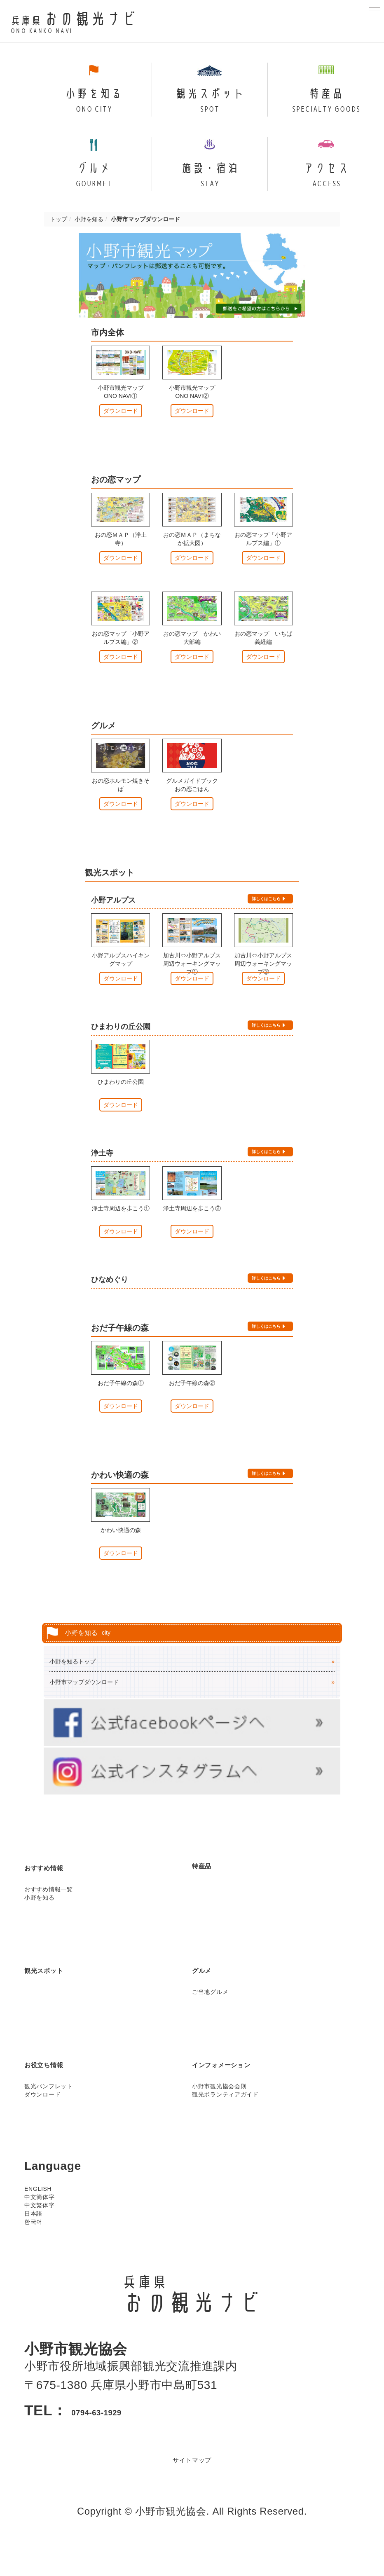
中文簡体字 (39, 2226)
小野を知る (89, 247)
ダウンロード (120, 440)
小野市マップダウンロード (84, 1710)
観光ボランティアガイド (225, 2123)
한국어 (33, 2251)
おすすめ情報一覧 (48, 1918)
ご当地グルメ (210, 2021)
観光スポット (60, 1998)
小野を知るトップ (72, 1689)
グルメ (210, 1998)
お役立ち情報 (60, 2092)
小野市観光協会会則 (219, 2115)
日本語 (33, 2242)
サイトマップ (192, 2487)
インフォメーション (247, 2092)
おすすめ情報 (60, 1895)
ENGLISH (38, 2218)
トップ (58, 247)
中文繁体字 (39, 2234)
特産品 (209, 1893)
